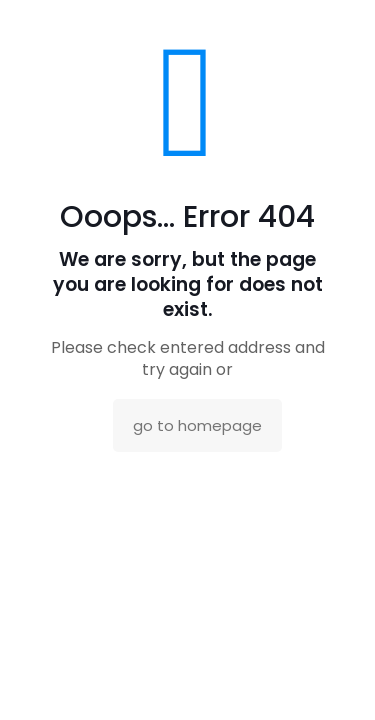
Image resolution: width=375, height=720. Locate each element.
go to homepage (197, 425)
